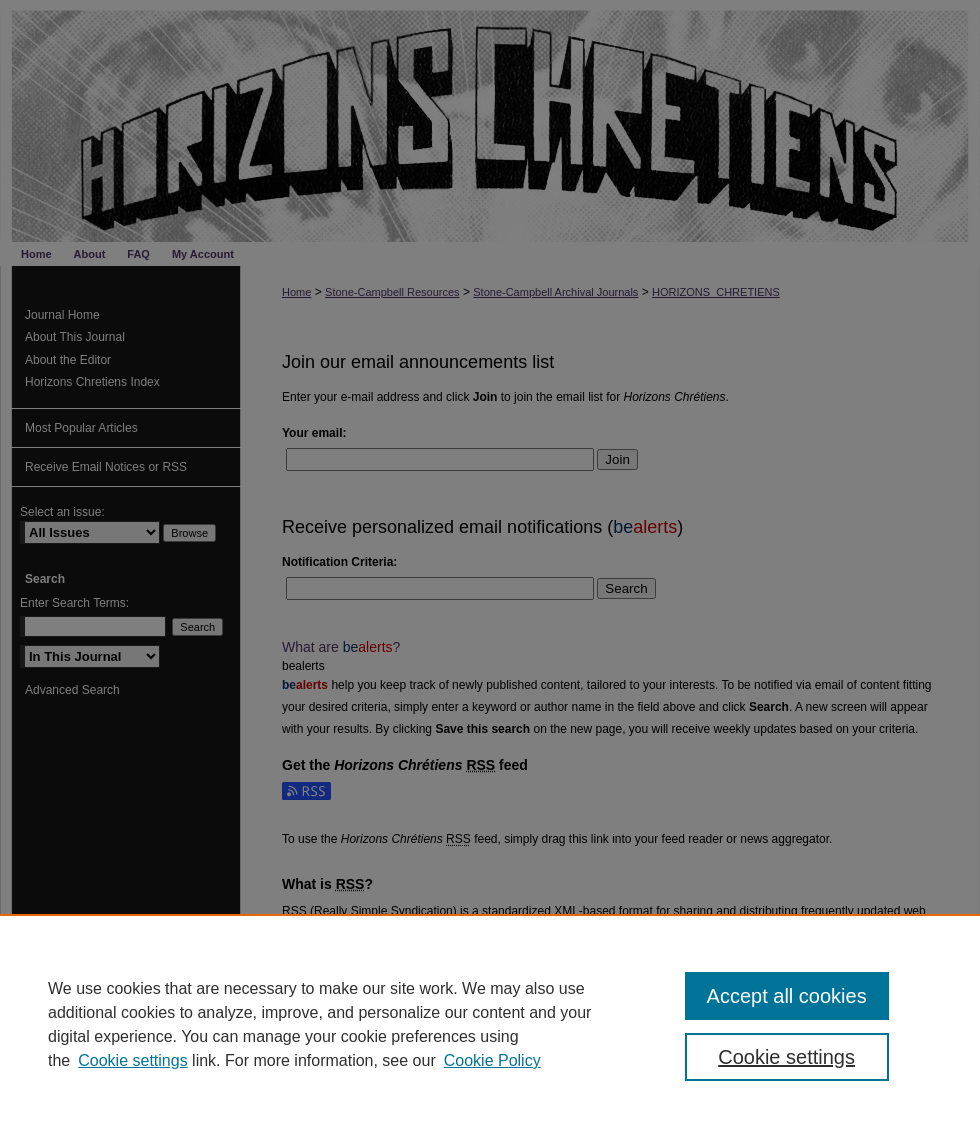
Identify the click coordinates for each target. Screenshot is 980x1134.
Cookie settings (132, 1060)
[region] (490, 1024)
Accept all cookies (787, 996)
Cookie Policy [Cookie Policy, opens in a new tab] (492, 1060)
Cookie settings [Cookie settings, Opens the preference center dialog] (786, 1057)
